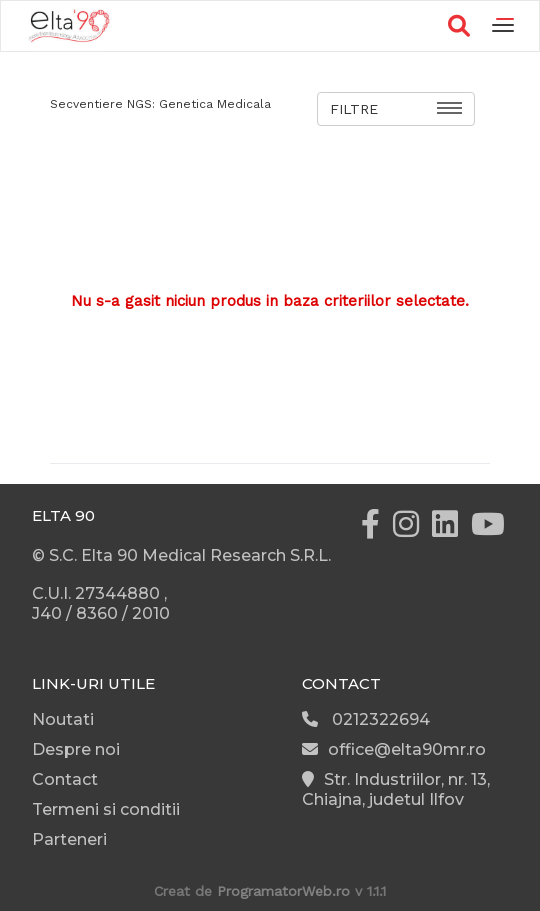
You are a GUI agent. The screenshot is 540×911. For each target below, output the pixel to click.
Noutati (63, 719)
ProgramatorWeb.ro (283, 891)
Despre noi (76, 749)
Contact (65, 779)
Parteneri (69, 839)
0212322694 (366, 719)
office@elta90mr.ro (394, 749)
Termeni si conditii (106, 809)
